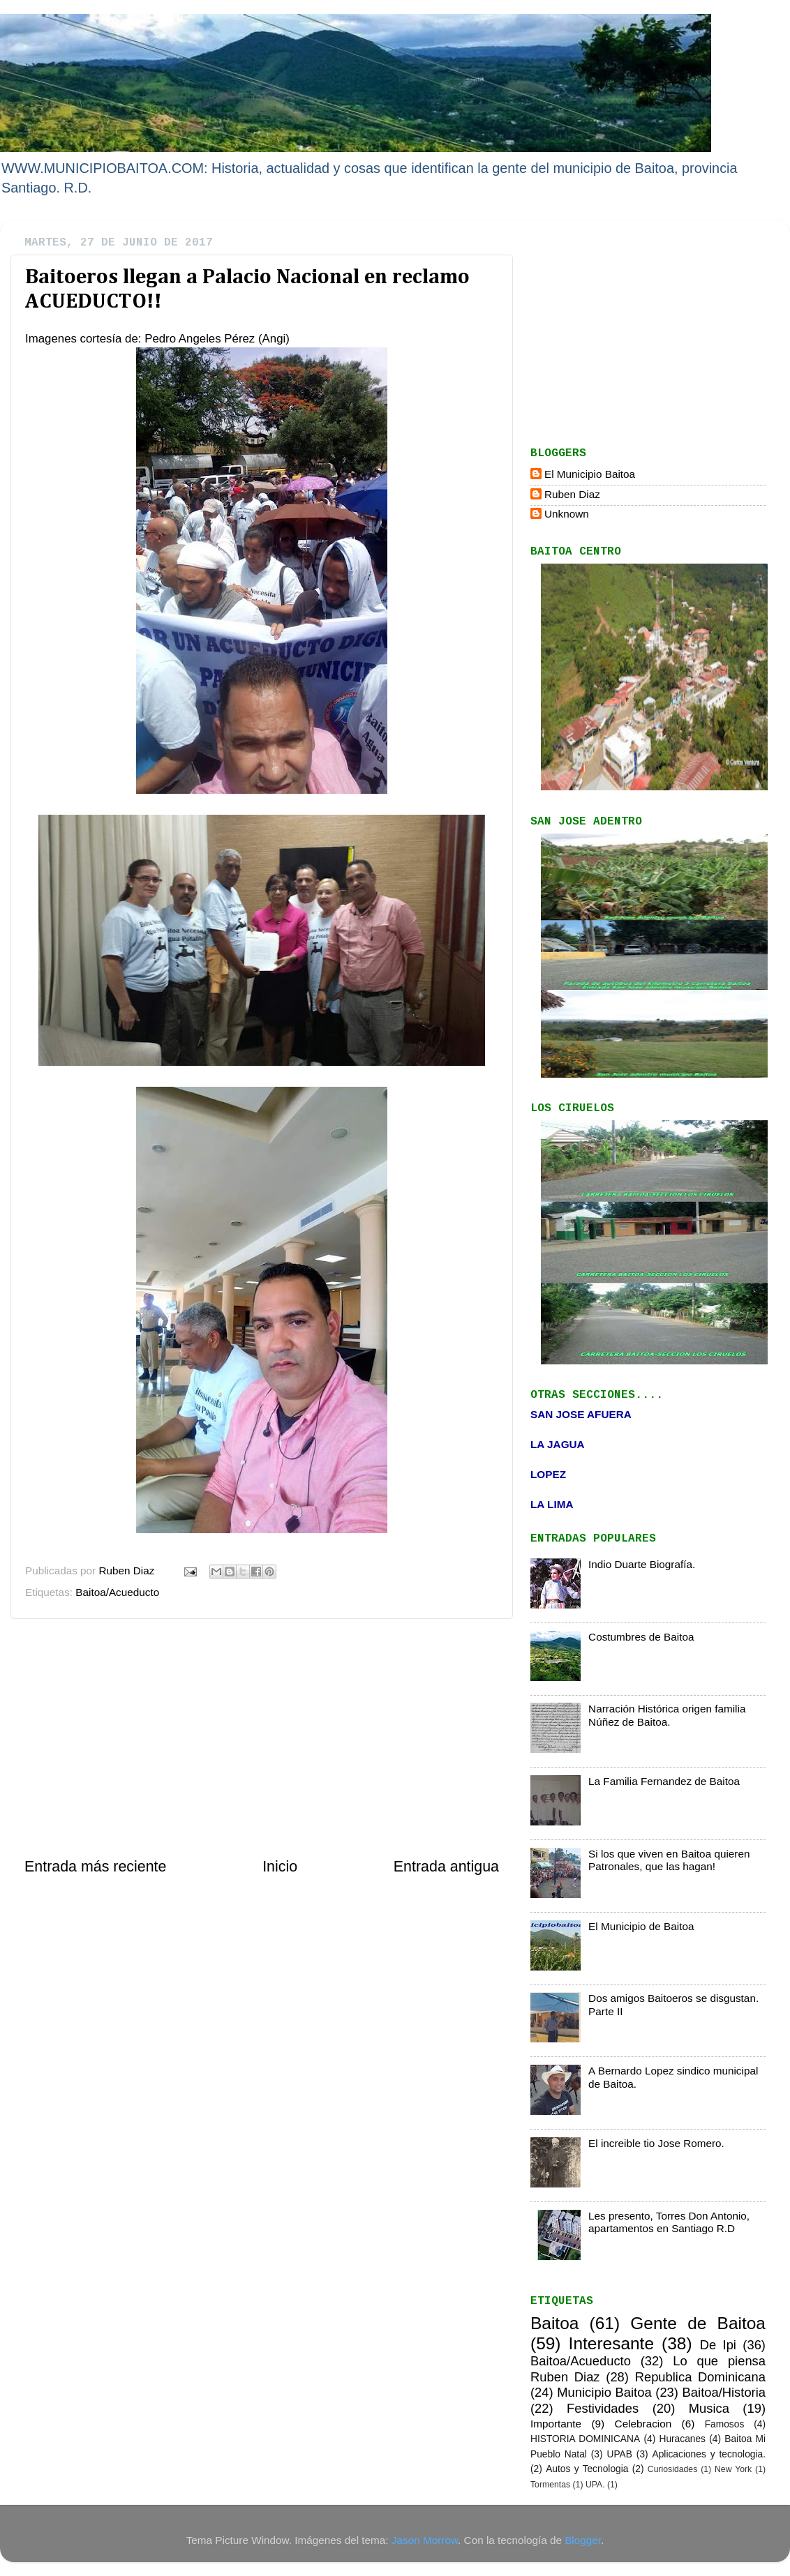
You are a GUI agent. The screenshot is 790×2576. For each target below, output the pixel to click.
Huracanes (682, 2439)
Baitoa (554, 2323)
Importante (555, 2424)
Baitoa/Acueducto (117, 1592)
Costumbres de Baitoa (641, 1637)
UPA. (595, 2485)
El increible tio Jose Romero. (656, 2143)
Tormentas (550, 2485)
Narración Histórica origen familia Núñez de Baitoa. (666, 1715)
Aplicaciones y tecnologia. (709, 2454)
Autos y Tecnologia (587, 2469)
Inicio (279, 1866)
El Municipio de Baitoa (641, 1926)
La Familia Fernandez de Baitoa (664, 1781)
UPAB (619, 2454)
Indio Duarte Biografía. (641, 1564)
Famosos (725, 2424)
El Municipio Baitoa (589, 474)
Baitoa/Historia (724, 2392)
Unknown (566, 514)
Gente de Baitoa (698, 2323)
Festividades (603, 2408)
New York (733, 2469)
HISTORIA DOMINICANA (585, 2439)
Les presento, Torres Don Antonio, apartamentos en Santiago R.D (669, 2222)
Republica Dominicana (700, 2377)
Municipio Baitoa (604, 2392)
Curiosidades (672, 2469)
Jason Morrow (425, 2540)
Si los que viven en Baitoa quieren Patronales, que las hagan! (669, 1860)
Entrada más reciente (95, 1866)
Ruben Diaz (572, 494)
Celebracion (643, 2424)
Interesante (611, 2343)
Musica (709, 2408)
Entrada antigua (446, 1866)
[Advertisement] (261, 1738)
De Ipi (718, 2344)
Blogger (583, 2540)
